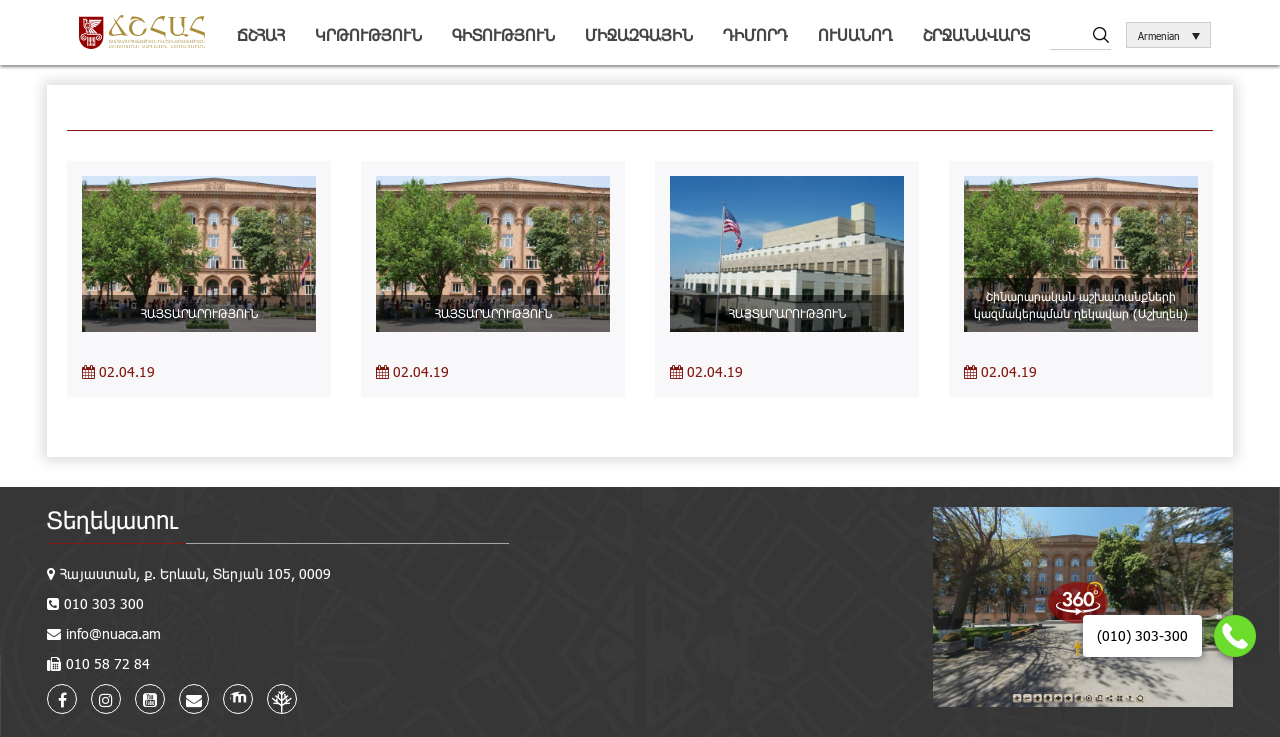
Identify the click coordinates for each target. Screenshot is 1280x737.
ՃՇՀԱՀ (261, 34)
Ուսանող (855, 34)
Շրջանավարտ (976, 34)
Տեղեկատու (112, 519)
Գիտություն (503, 34)
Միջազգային (639, 34)
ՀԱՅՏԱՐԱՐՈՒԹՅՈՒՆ (199, 313)
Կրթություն (368, 34)
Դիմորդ (755, 34)
